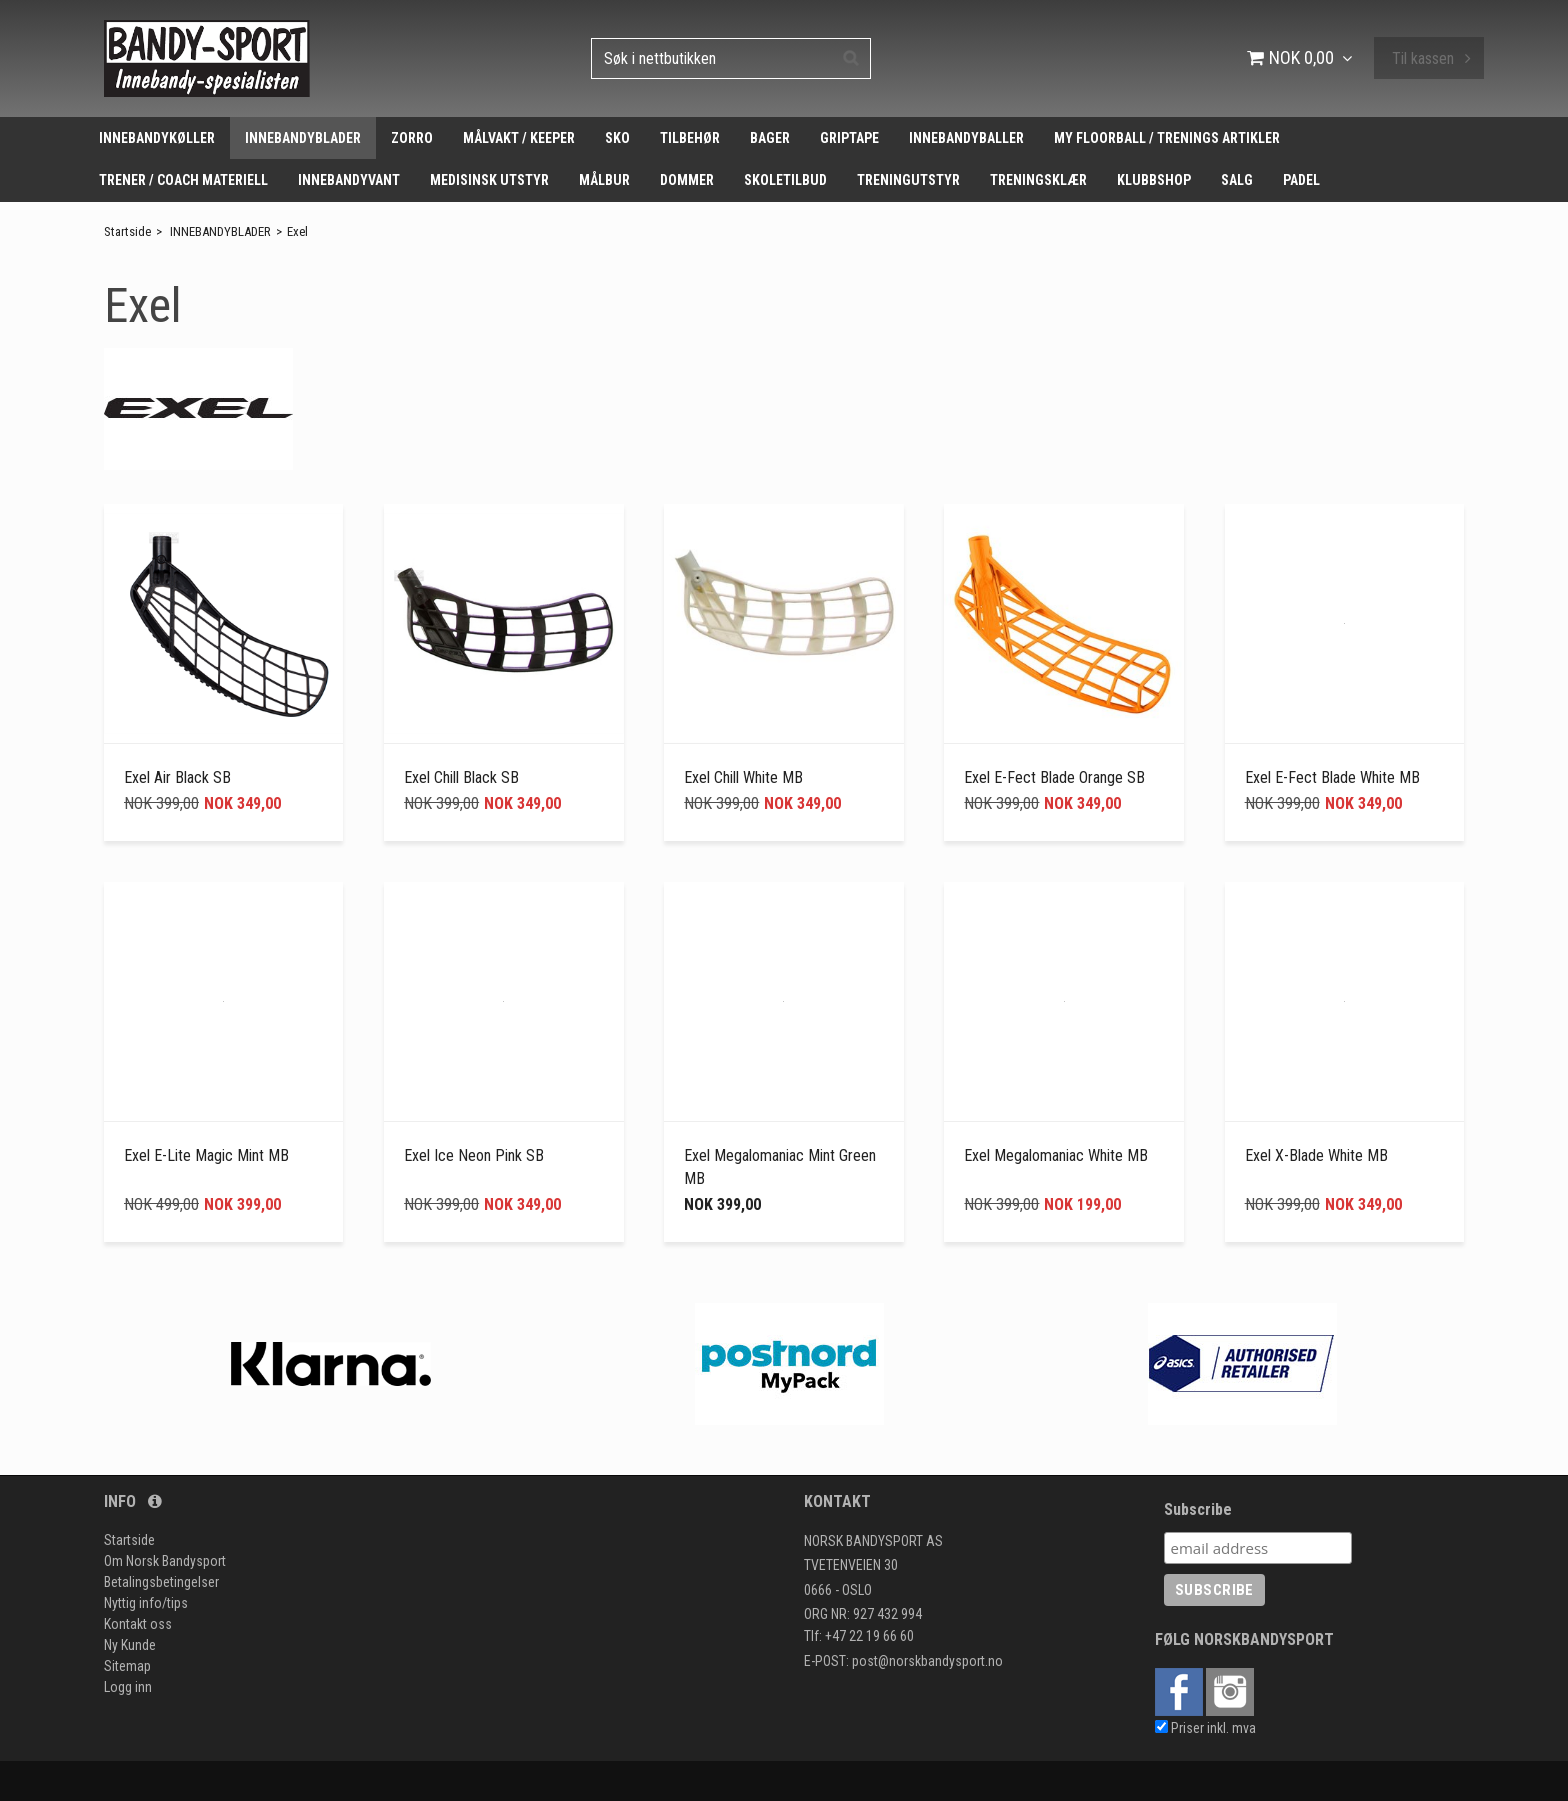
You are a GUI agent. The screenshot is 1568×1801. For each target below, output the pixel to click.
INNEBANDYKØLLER (157, 138)
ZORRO (412, 138)
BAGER (770, 138)
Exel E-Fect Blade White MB (1332, 777)
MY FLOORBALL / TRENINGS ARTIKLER (1167, 138)
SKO (617, 138)
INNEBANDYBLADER (303, 138)
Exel (297, 231)
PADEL (1301, 180)
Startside (127, 231)
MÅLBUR (604, 180)
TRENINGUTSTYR (908, 180)
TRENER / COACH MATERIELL (183, 180)
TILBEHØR (690, 138)
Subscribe (1198, 1509)
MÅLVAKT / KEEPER (519, 138)
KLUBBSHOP (1154, 180)
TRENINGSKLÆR (1038, 180)
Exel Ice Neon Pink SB (474, 1155)
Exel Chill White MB (743, 777)
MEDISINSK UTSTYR (489, 180)
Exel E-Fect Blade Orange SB (1054, 777)
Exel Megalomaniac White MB (1056, 1155)
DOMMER (687, 180)
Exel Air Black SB (177, 777)
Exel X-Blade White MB (1316, 1155)
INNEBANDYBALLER (966, 138)
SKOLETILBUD (785, 180)
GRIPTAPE (849, 138)
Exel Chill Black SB (461, 777)
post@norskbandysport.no (927, 1661)
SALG (1237, 180)
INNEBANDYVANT (349, 180)
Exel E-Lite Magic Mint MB (206, 1155)
